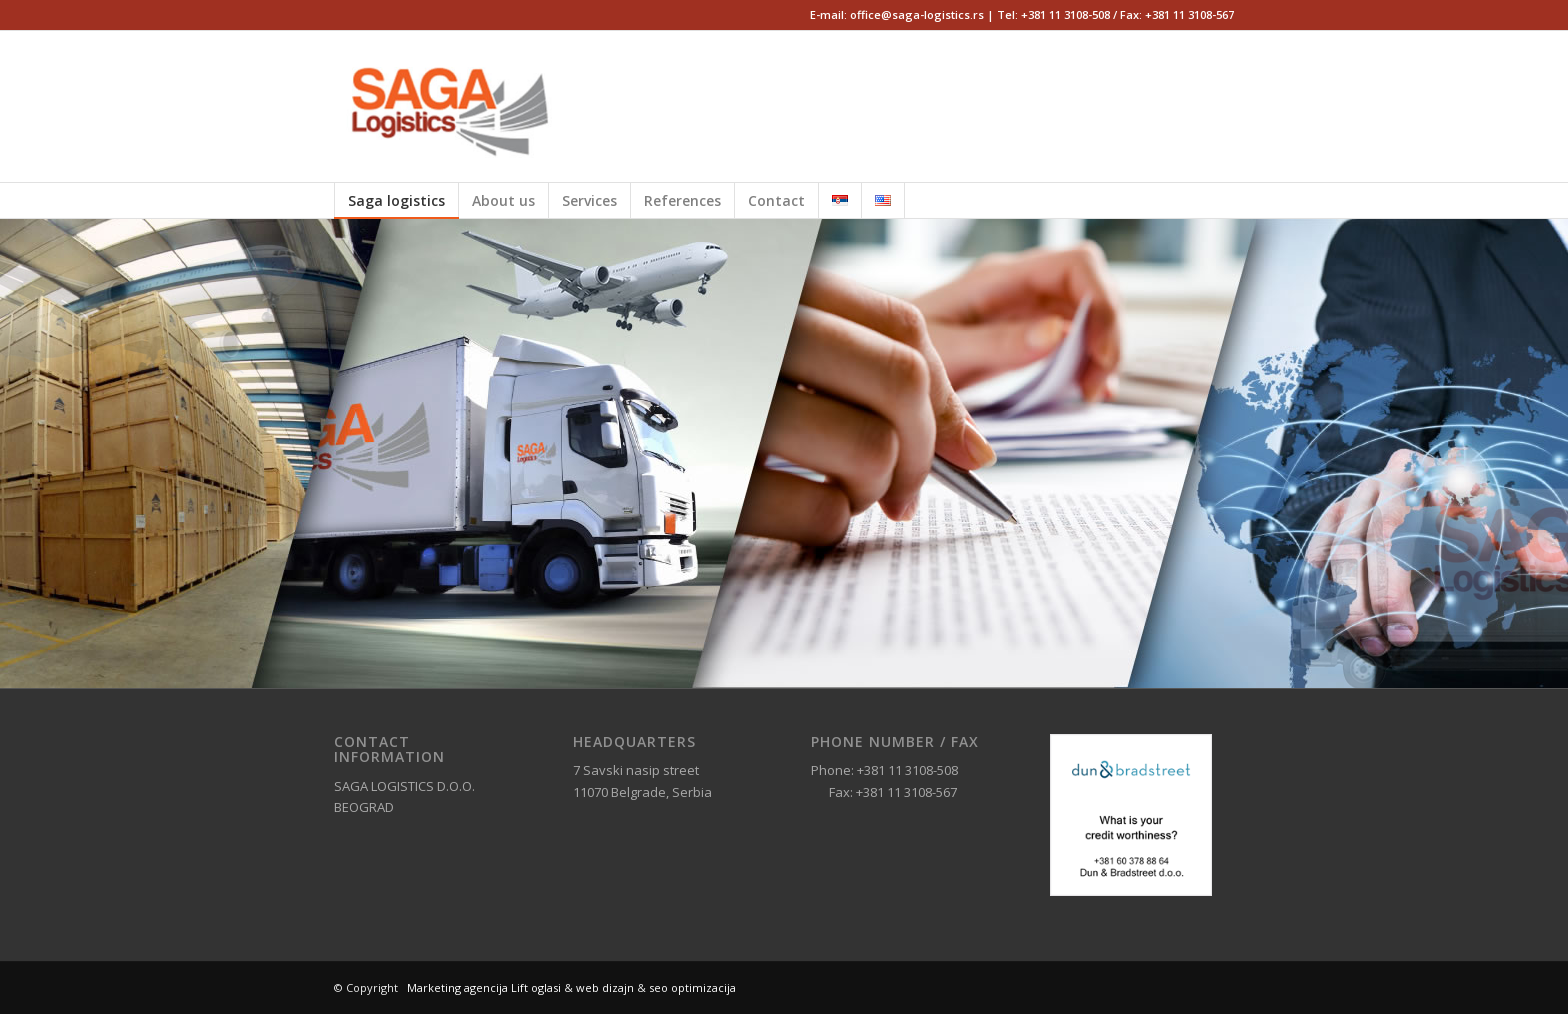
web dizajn (605, 987)
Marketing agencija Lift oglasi (484, 987)
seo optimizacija (692, 987)
